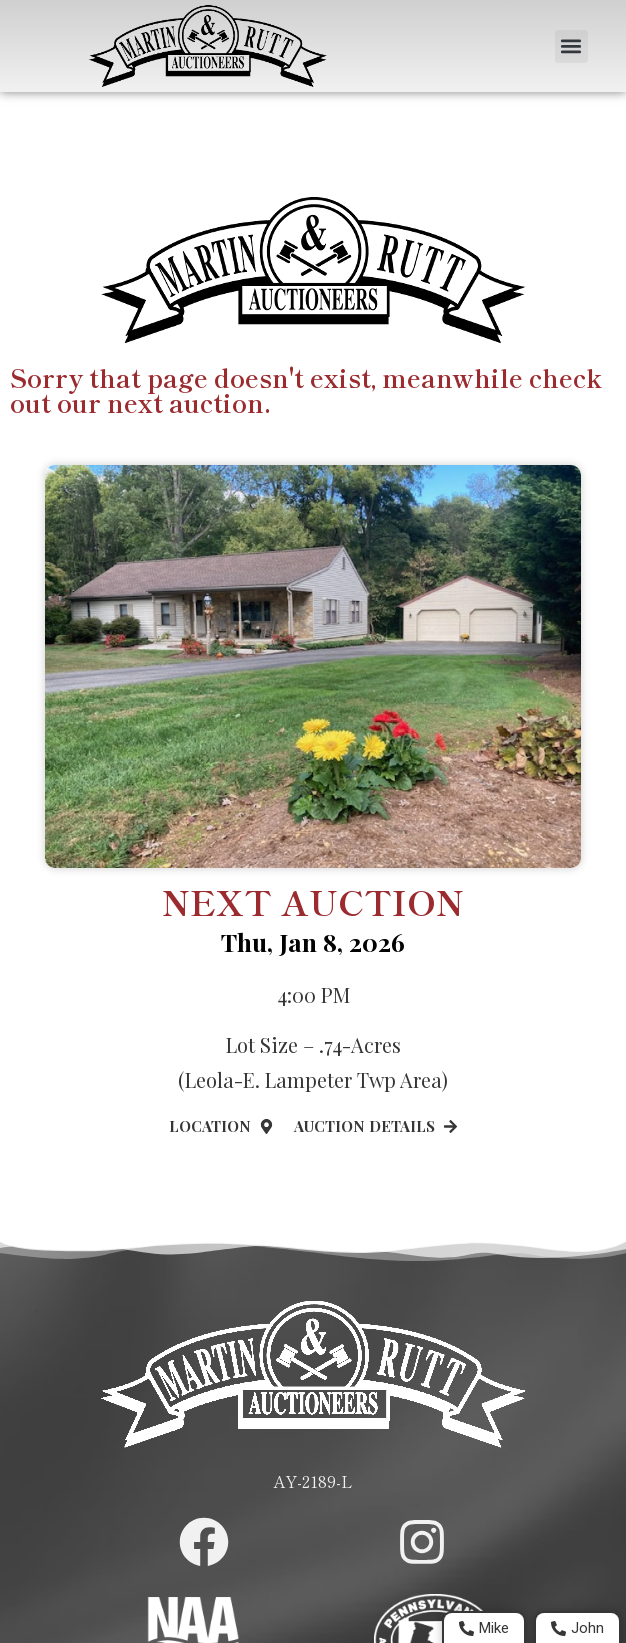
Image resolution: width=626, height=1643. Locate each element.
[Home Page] (208, 46)
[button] (571, 46)
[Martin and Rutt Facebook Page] (204, 1542)
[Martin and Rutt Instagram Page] (422, 1542)
